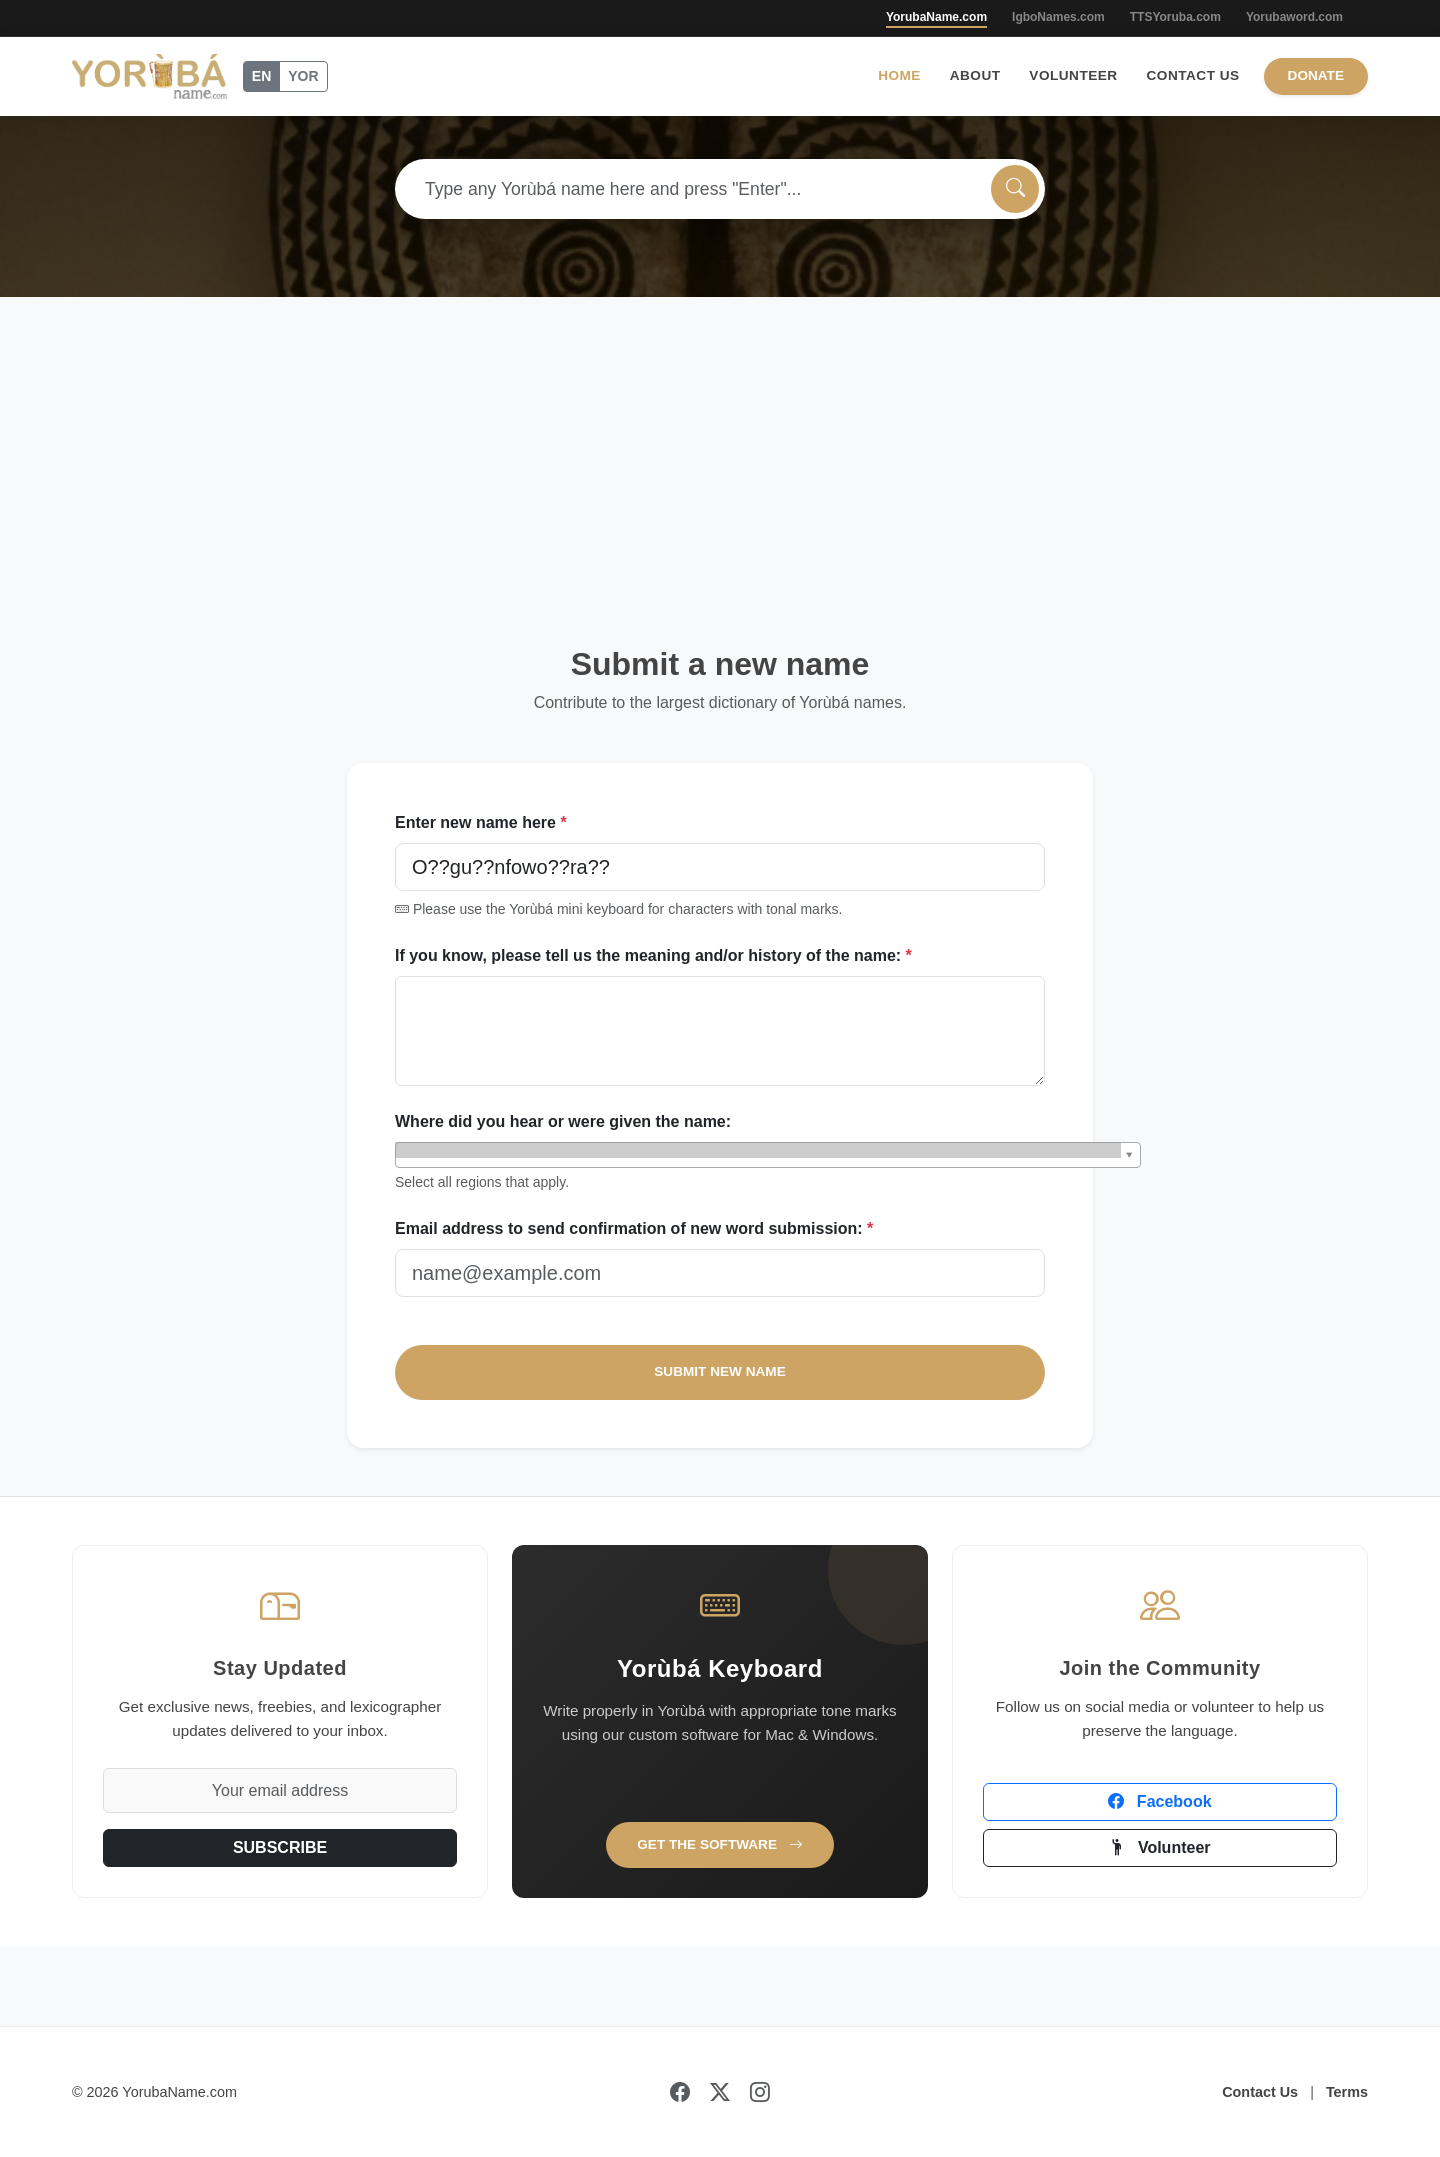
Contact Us (1193, 75)
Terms (1347, 2092)
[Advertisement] (720, 447)
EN (261, 76)
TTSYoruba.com (1175, 17)
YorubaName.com (936, 17)
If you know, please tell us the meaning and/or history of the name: (653, 955)
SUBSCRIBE (280, 1847)
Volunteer (1073, 75)
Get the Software (720, 1844)
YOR (303, 76)
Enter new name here (481, 822)
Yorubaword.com (1294, 17)
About (975, 75)
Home (899, 75)
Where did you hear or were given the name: (563, 1121)
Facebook (1159, 1801)
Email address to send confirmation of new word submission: (634, 1228)
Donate (1316, 75)
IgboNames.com (1058, 17)
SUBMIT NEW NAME (719, 1371)
